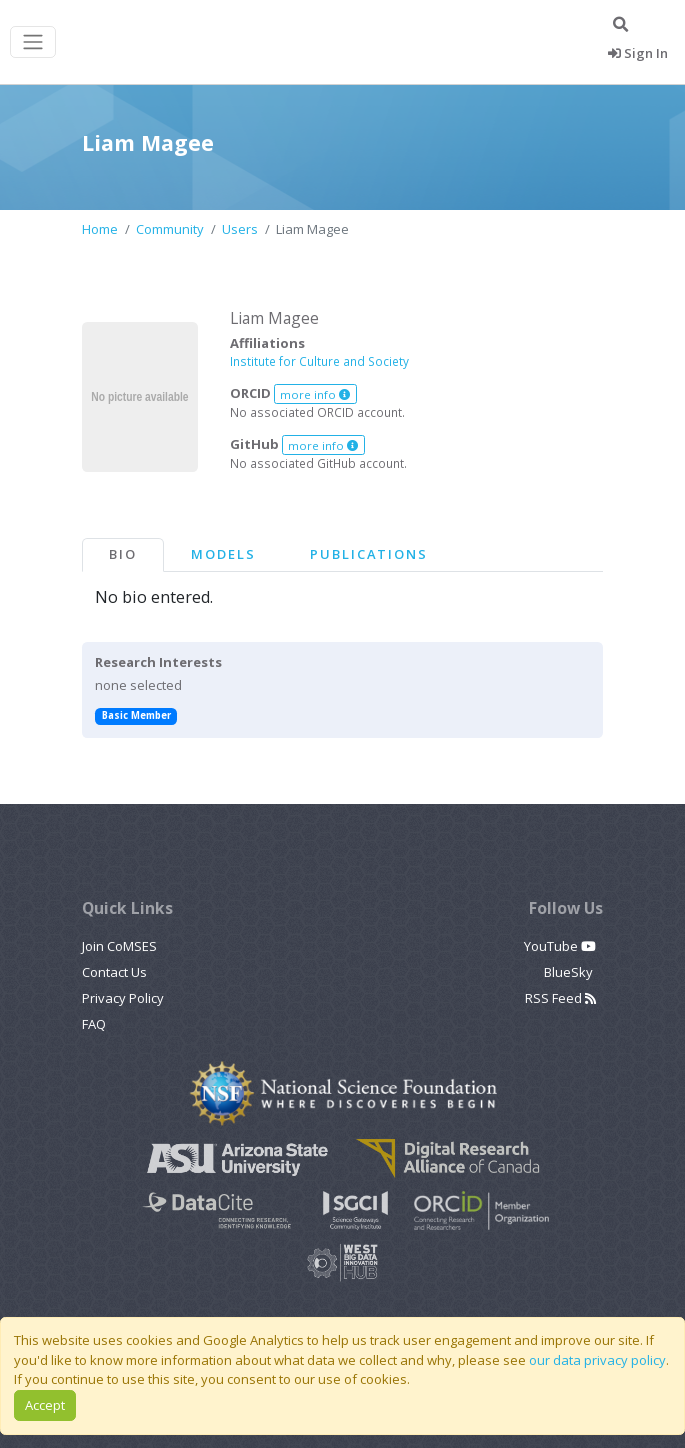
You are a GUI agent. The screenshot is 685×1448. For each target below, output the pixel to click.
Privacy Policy (123, 998)
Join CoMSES (119, 946)
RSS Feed (560, 998)
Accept (45, 1405)
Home (100, 229)
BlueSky (570, 972)
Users (240, 229)
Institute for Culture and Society (319, 361)
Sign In (638, 53)
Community (170, 229)
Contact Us (114, 972)
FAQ (94, 1024)
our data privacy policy (597, 1360)
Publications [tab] (369, 554)
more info (315, 394)
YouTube (560, 946)
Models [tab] (223, 554)
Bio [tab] (123, 554)
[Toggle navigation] (33, 42)
